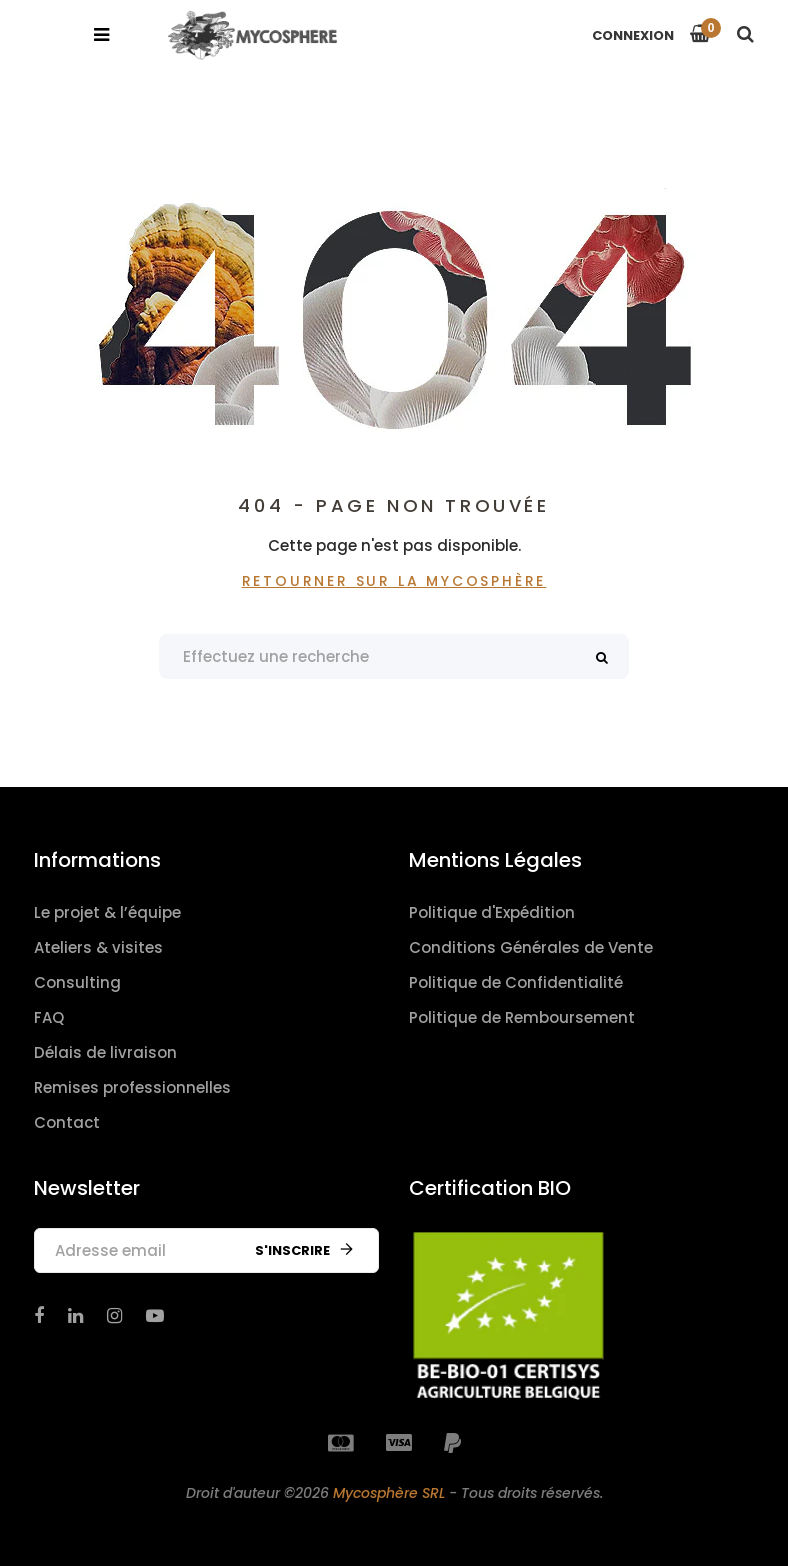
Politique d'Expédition (492, 912)
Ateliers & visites (98, 947)
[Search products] (394, 656)
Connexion (633, 35)
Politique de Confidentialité (516, 982)
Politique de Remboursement (522, 1017)
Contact (67, 1122)
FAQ (49, 1017)
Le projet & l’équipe (107, 912)
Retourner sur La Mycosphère (394, 581)
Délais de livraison (105, 1052)
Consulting (77, 982)
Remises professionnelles (132, 1087)
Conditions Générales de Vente (531, 947)
